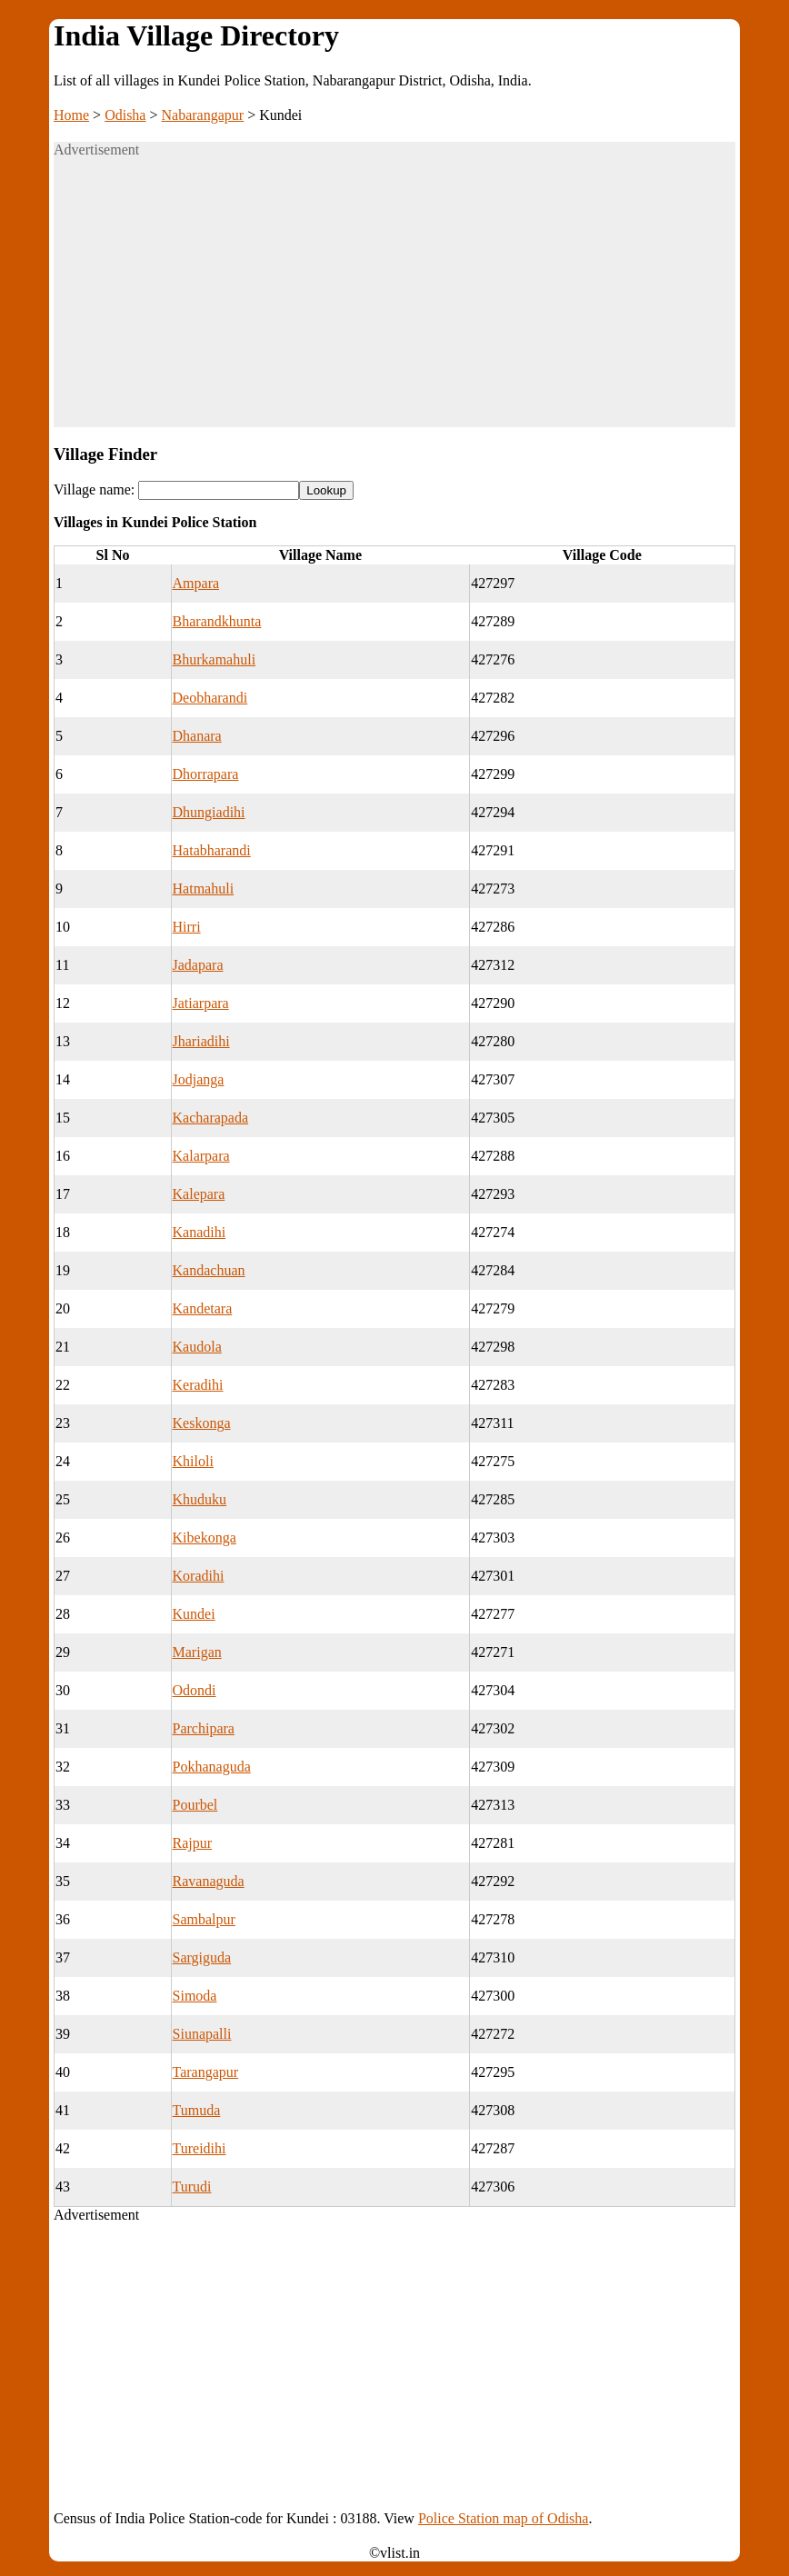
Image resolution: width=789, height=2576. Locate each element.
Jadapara (198, 965)
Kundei (194, 1614)
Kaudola (197, 1346)
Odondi (194, 1690)
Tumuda (197, 2110)
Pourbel (195, 1804)
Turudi (192, 2186)
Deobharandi (210, 697)
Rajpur (193, 1843)
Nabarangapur (203, 115)
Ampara (196, 583)
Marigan (197, 1652)
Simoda (195, 1995)
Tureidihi (199, 2148)
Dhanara (197, 736)
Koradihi (199, 1575)
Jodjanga (199, 1079)
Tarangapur (206, 2072)
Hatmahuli (204, 888)
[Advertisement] (394, 300)
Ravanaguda (209, 1881)
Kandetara (203, 1308)
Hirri (187, 926)
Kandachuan (209, 1270)
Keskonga (202, 1423)
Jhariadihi (201, 1041)
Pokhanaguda (212, 1766)
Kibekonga (204, 1537)
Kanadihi (199, 1232)
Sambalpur (204, 1919)
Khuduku (200, 1499)
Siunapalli (202, 2034)
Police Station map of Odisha (503, 2518)
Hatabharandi (212, 850)
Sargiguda (202, 1957)
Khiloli (193, 1461)
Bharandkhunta (217, 621)
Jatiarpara (201, 1003)
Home (71, 115)
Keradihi (198, 1385)
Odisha (125, 115)
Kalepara (199, 1194)
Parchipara (204, 1728)
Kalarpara (201, 1155)
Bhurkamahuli (214, 659)
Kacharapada (211, 1117)
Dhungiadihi (209, 812)
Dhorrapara (206, 774)
